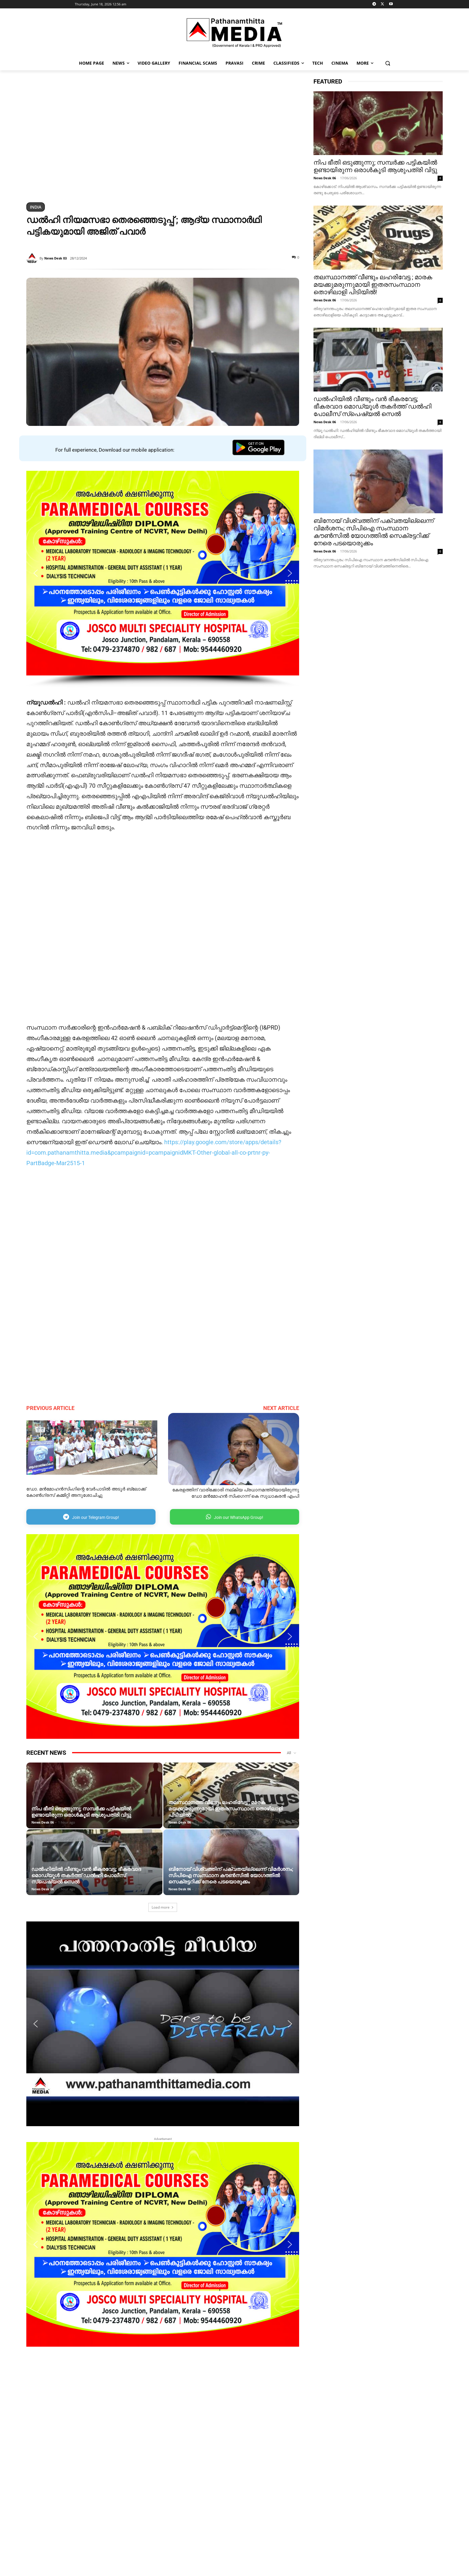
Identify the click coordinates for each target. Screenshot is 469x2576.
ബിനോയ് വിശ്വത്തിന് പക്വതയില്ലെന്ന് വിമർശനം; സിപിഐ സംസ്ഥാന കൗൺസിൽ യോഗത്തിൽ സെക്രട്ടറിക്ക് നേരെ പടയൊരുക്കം (230, 1875)
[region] (162, 137)
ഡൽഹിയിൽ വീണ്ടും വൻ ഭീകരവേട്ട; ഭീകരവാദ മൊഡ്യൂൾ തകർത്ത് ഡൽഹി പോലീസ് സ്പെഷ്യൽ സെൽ (86, 1875)
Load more (163, 1907)
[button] (387, 63)
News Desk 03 (55, 258)
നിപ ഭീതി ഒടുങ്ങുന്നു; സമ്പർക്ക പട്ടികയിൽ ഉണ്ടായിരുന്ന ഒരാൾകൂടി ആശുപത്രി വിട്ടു (81, 1812)
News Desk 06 (42, 1822)
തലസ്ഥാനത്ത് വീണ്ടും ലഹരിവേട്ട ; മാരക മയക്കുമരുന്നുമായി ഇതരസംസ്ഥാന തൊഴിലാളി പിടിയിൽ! (225, 1808)
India (35, 207)
